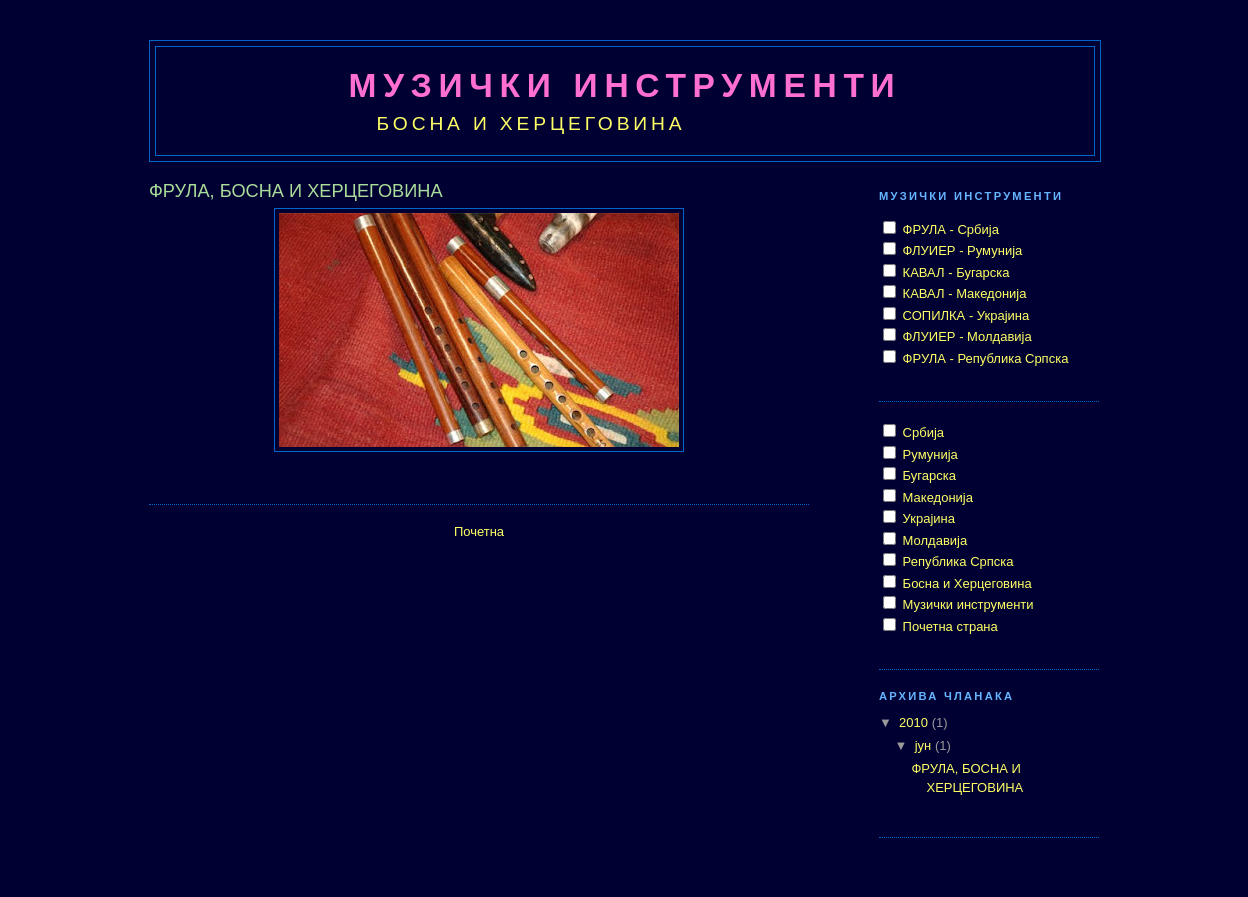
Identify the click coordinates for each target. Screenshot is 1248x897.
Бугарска (927, 475)
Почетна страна (948, 626)
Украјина (927, 518)
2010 (915, 722)
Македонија (936, 497)
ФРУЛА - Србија (949, 229)
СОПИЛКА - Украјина (964, 315)
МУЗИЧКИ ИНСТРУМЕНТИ (625, 85)
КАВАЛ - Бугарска (954, 272)
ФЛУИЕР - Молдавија (965, 336)
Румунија (928, 454)
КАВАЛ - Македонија (963, 293)
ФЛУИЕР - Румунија (960, 250)
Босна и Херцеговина (965, 583)
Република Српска (956, 561)
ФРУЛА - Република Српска (983, 358)
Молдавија (933, 540)
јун (925, 745)
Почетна (479, 531)
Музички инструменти (966, 604)
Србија (921, 432)
